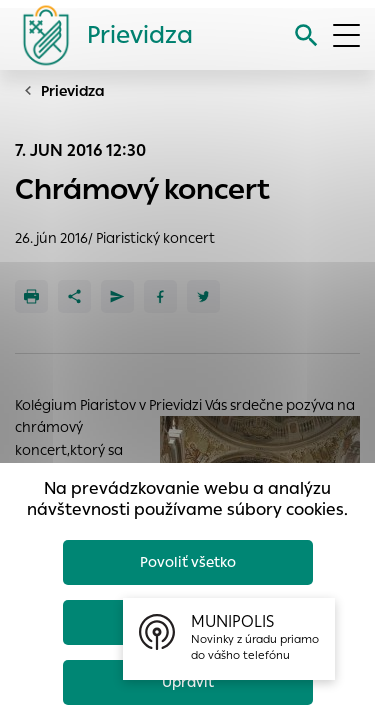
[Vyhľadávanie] (306, 35)
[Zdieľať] (74, 296)
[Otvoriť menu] (346, 35)
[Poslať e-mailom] (117, 296)
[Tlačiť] (31, 296)
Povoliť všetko (188, 562)
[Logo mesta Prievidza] (100, 35)
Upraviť (188, 682)
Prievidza (73, 91)
